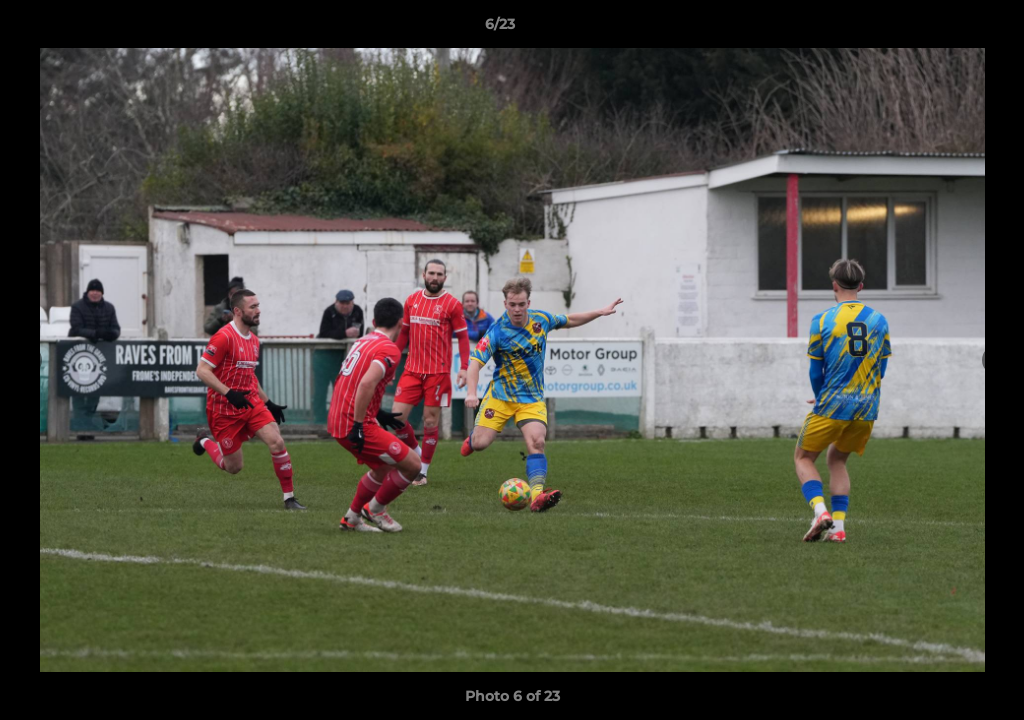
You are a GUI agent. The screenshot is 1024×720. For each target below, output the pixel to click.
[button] (940, 29)
